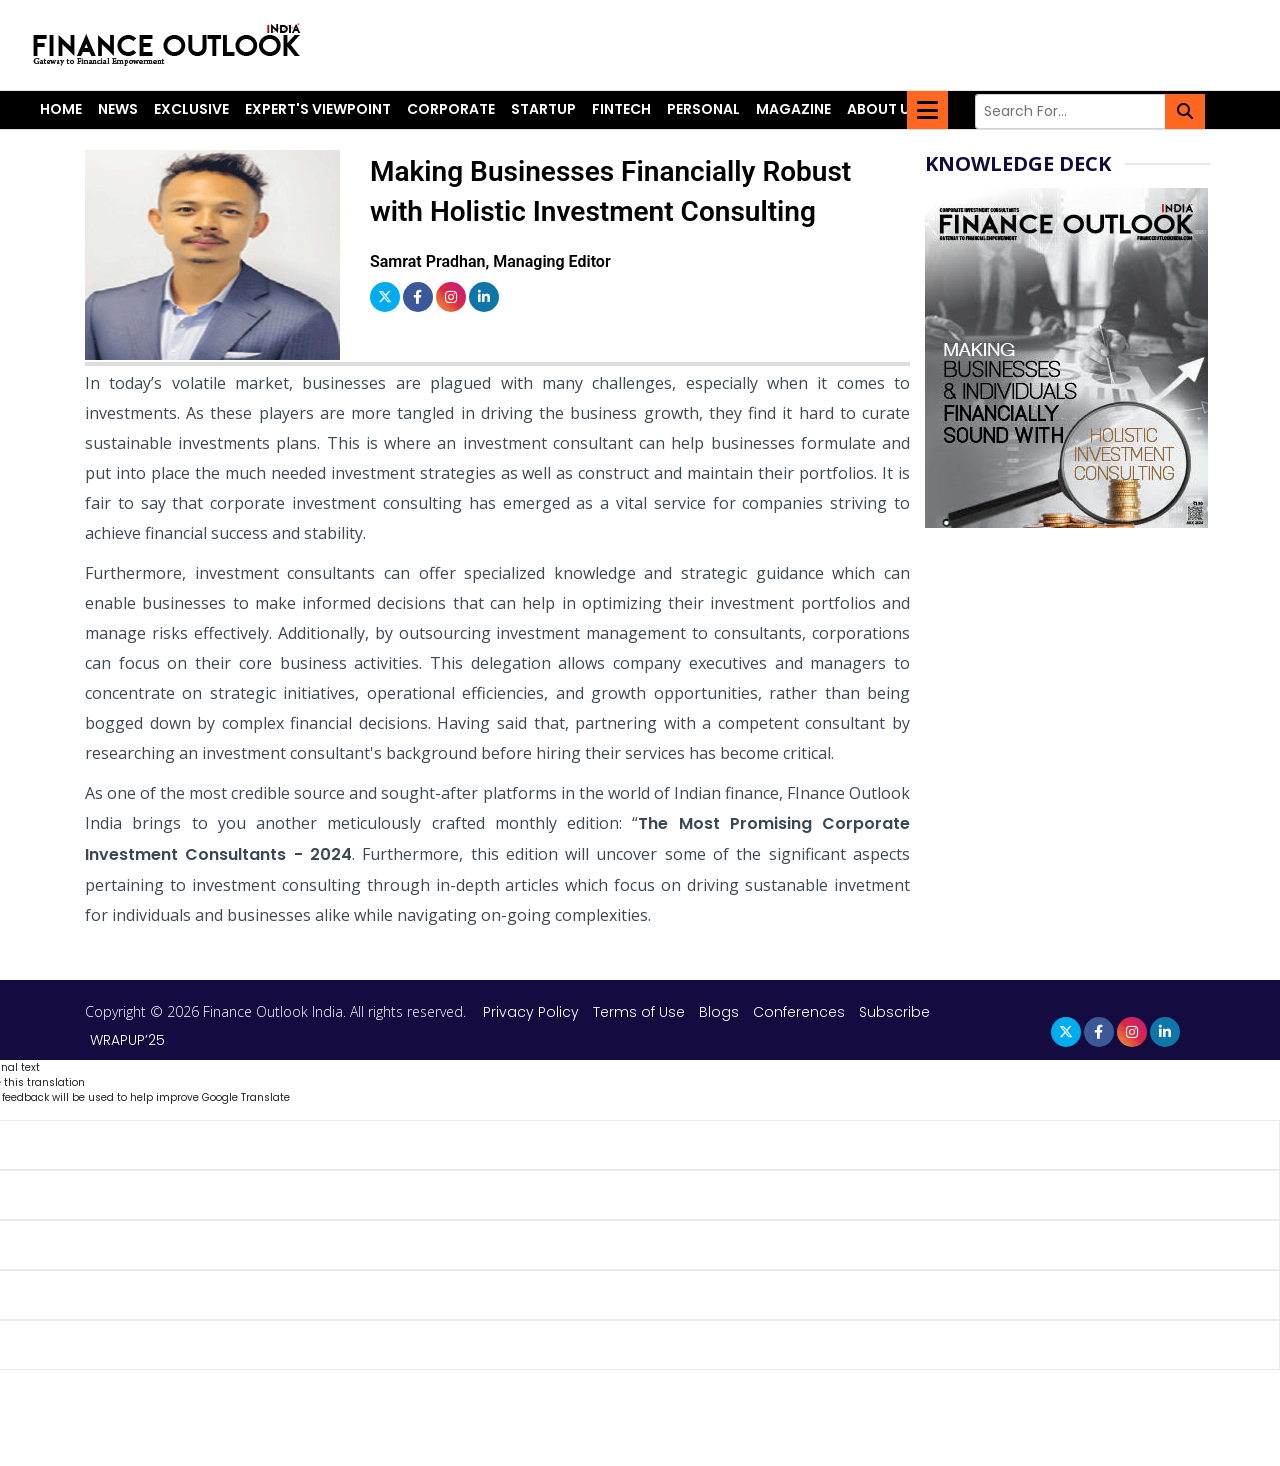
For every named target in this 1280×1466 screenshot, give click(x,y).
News (118, 109)
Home (61, 109)
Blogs (719, 1012)
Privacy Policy (533, 1012)
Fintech (621, 109)
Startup (543, 109)
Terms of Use (641, 1012)
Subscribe (894, 1012)
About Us (883, 109)
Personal (703, 109)
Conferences (799, 1012)
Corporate (451, 109)
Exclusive (191, 109)
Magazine (793, 109)
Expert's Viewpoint (318, 109)
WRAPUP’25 (127, 1040)
